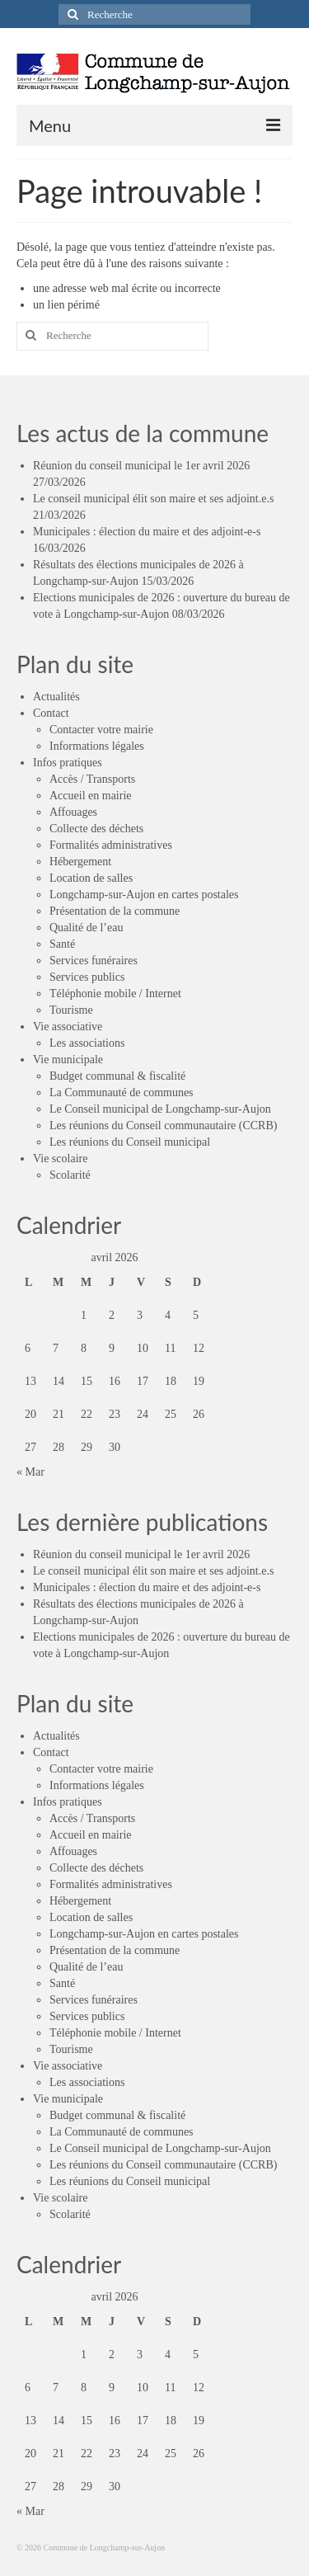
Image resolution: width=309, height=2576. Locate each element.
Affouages (73, 812)
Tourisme (71, 1010)
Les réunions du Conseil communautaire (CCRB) (163, 1125)
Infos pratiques (67, 762)
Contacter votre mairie (101, 729)
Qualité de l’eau (86, 927)
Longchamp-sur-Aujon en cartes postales (143, 894)
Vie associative (67, 1026)
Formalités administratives (110, 845)
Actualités (56, 696)
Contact (51, 713)
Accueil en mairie (90, 795)
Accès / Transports (92, 779)
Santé (62, 944)
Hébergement (80, 861)
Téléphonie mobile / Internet (115, 993)
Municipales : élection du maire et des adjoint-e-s (146, 531)
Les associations (86, 1043)
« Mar (30, 1472)
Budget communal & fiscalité (117, 1076)
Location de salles (91, 878)
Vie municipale (68, 1059)
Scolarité (70, 1175)
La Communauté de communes (121, 1092)
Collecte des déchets (96, 828)
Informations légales (96, 746)
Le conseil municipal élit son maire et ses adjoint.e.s (153, 498)
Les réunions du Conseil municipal (129, 1142)
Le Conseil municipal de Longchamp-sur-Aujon (160, 1109)
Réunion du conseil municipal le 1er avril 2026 (141, 465)
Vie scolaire (60, 1158)
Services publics (86, 977)
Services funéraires (93, 960)
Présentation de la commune (114, 911)
